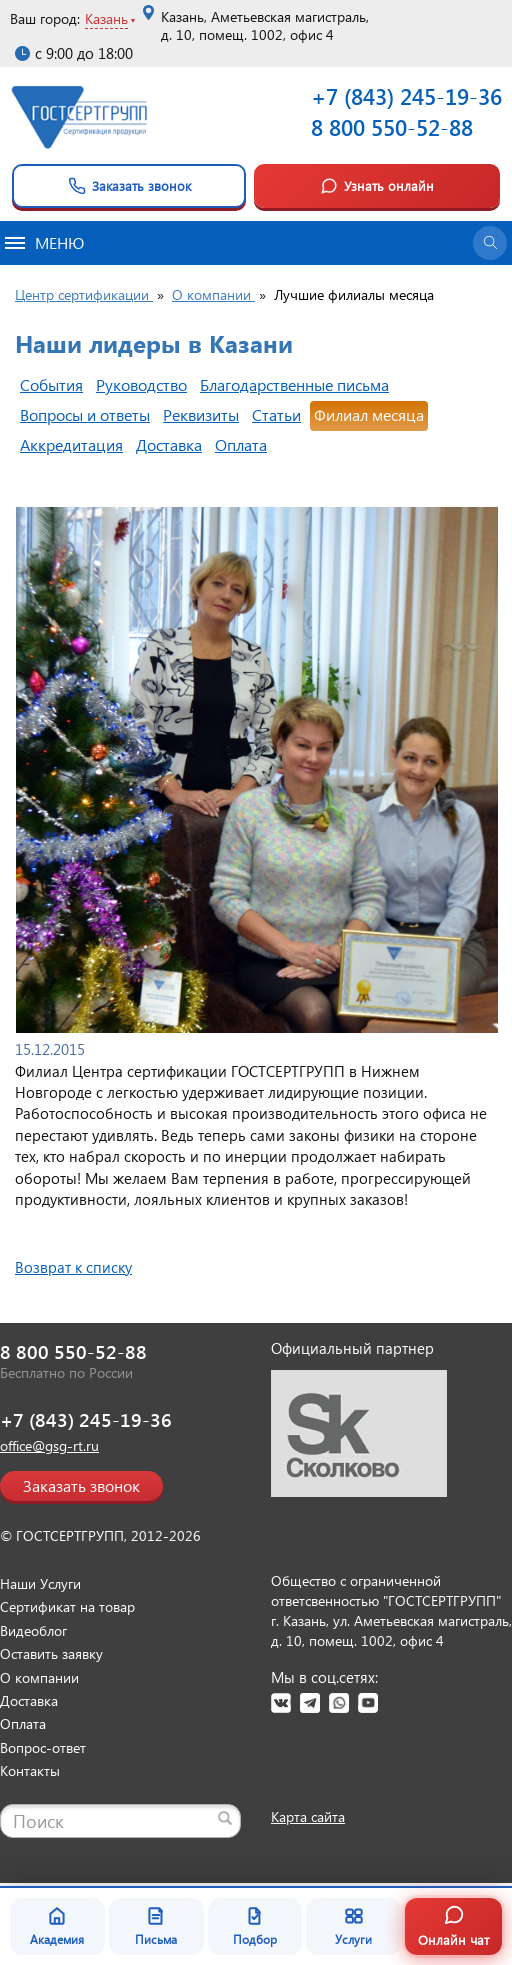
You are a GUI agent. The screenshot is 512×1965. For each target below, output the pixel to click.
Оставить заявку (51, 1653)
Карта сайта (308, 1816)
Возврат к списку (73, 1267)
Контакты (30, 1770)
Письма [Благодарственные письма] (156, 1926)
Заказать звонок (129, 186)
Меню (44, 242)
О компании (39, 1677)
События (51, 384)
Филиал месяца (369, 414)
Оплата (241, 444)
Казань (106, 18)
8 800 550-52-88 (392, 127)
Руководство (141, 384)
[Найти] (225, 1818)
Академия (57, 1926)
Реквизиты (201, 414)
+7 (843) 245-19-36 (406, 96)
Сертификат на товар (67, 1606)
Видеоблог (33, 1630)
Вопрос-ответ (43, 1747)
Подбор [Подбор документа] (255, 1926)
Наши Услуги (40, 1583)
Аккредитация (71, 444)
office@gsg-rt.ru (49, 1445)
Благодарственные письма (294, 384)
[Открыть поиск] (490, 243)
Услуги (353, 1926)
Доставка (169, 444)
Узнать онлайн (377, 186)
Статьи (276, 414)
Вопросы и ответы (85, 414)
